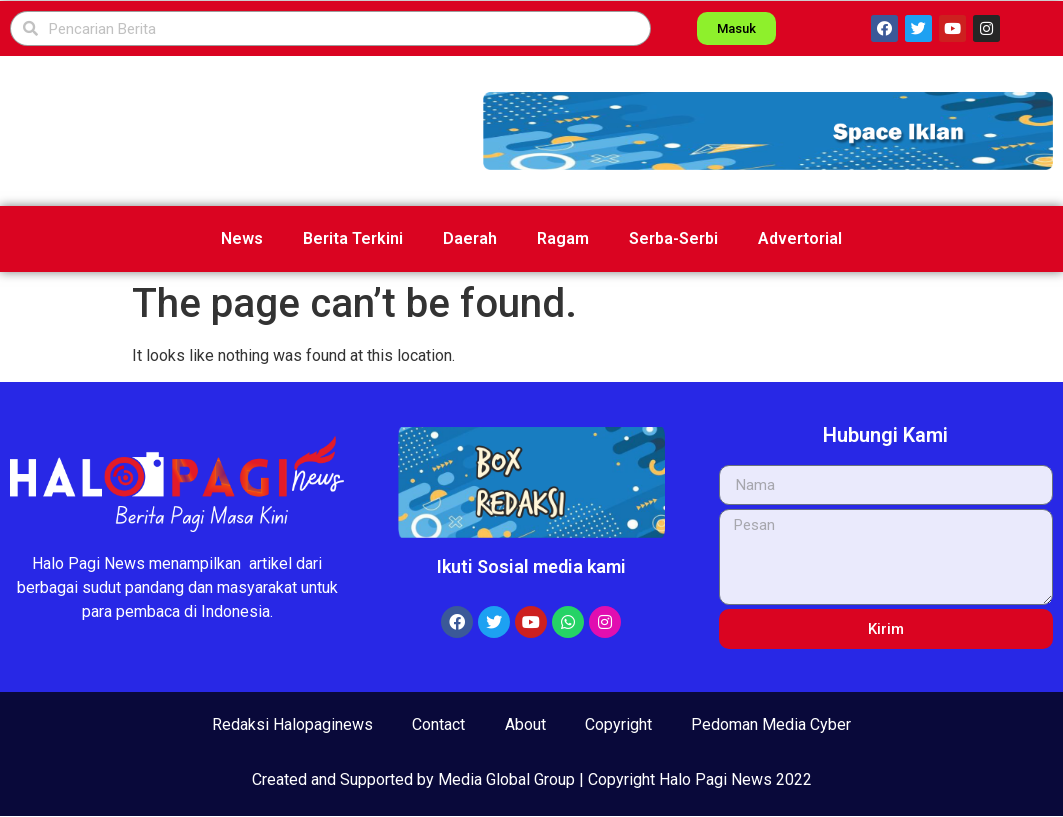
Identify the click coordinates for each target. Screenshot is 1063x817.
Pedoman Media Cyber (773, 724)
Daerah (470, 238)
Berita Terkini (353, 238)
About (525, 724)
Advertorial (800, 238)
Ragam (563, 238)
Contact (438, 724)
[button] (768, 131)
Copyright (619, 724)
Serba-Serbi (673, 238)
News (242, 238)
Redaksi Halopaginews (291, 724)
